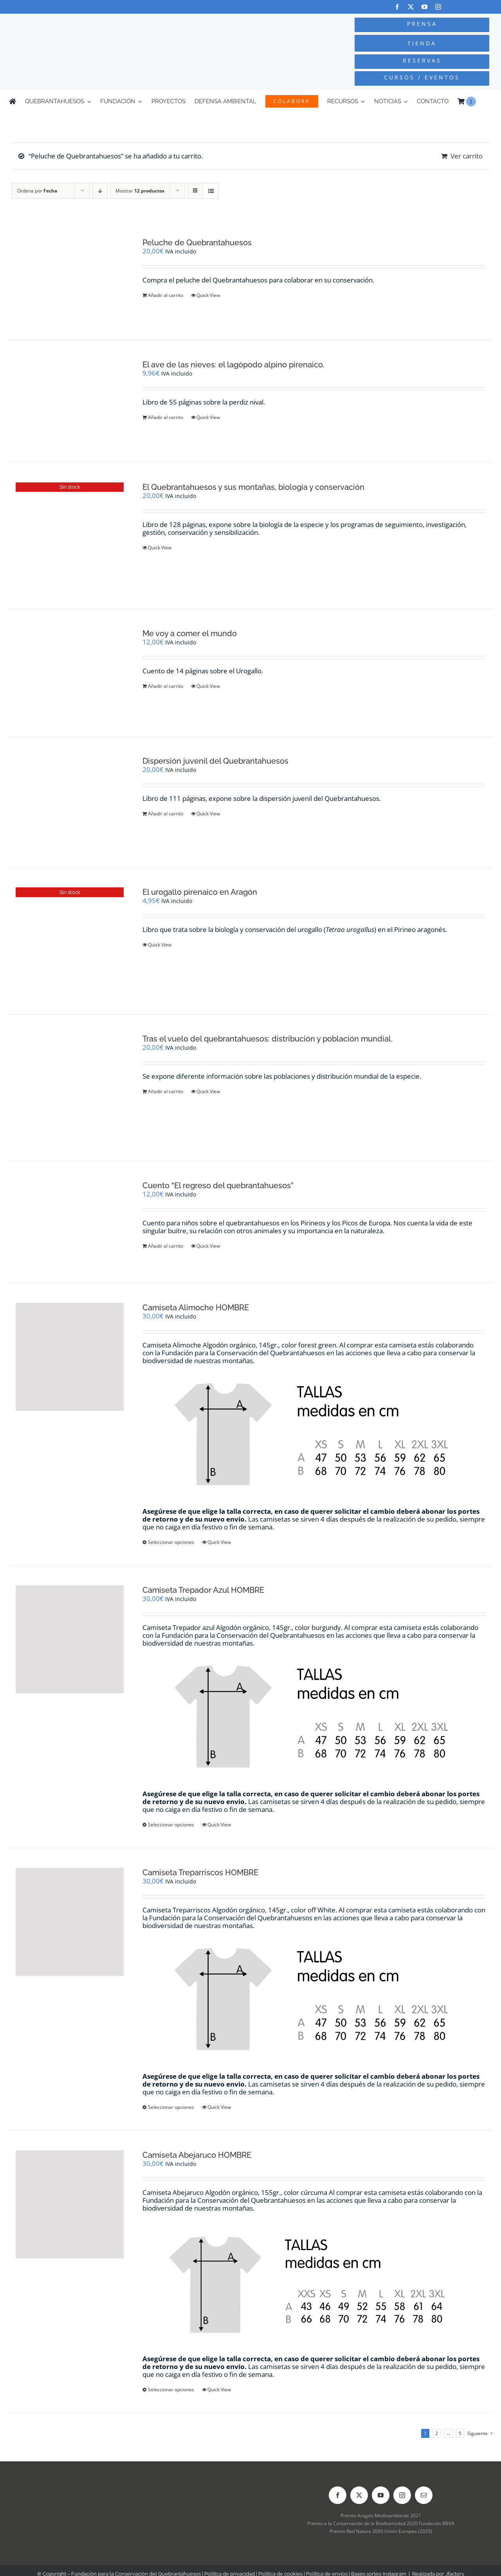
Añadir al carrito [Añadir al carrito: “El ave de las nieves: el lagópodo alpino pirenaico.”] (165, 417)
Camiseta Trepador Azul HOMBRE (203, 1590)
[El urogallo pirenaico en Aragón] (70, 941)
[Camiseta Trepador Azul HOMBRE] (70, 1639)
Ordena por (37, 190)
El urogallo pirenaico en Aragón (199, 892)
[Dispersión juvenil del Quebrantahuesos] (70, 802)
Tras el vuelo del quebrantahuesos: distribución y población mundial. (267, 1038)
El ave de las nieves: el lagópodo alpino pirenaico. (233, 364)
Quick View (208, 295)
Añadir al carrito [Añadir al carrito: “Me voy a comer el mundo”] (165, 686)
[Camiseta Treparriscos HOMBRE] (70, 1922)
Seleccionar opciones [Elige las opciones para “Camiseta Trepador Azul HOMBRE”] (171, 1824)
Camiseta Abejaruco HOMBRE (196, 2155)
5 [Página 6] (460, 2433)
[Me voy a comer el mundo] (70, 673)
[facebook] (397, 7)
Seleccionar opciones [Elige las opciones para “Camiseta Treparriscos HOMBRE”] (171, 2107)
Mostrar (139, 190)
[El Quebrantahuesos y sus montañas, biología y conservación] (70, 536)
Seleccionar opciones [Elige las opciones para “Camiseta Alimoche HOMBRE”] (171, 1542)
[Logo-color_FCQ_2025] (94, 24)
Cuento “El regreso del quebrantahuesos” (218, 1185)
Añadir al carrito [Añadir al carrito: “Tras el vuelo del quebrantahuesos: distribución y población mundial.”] (165, 1091)
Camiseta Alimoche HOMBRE (195, 1307)
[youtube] (424, 7)
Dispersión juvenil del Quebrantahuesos (215, 761)
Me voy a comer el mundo (189, 633)
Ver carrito (467, 155)
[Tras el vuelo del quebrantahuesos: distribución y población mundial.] (70, 1087)
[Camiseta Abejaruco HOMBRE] (70, 2204)
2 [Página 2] (436, 2433)
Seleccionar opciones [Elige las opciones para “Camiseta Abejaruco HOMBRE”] (171, 2389)
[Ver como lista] (210, 190)
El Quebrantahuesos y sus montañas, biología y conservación (253, 487)
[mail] (424, 2495)
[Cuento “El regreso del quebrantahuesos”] (70, 1222)
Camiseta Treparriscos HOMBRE (200, 1872)
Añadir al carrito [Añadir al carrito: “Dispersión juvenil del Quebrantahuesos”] (165, 813)
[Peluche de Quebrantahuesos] (70, 279)
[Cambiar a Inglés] (488, 101)
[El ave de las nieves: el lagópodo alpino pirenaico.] (70, 401)
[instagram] (438, 7)
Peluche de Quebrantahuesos (197, 242)
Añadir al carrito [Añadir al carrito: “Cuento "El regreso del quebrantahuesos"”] (165, 1246)
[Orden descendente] (100, 191)
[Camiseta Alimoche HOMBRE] (70, 1357)
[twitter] (411, 7)
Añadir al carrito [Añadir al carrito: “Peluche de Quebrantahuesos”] (165, 295)
